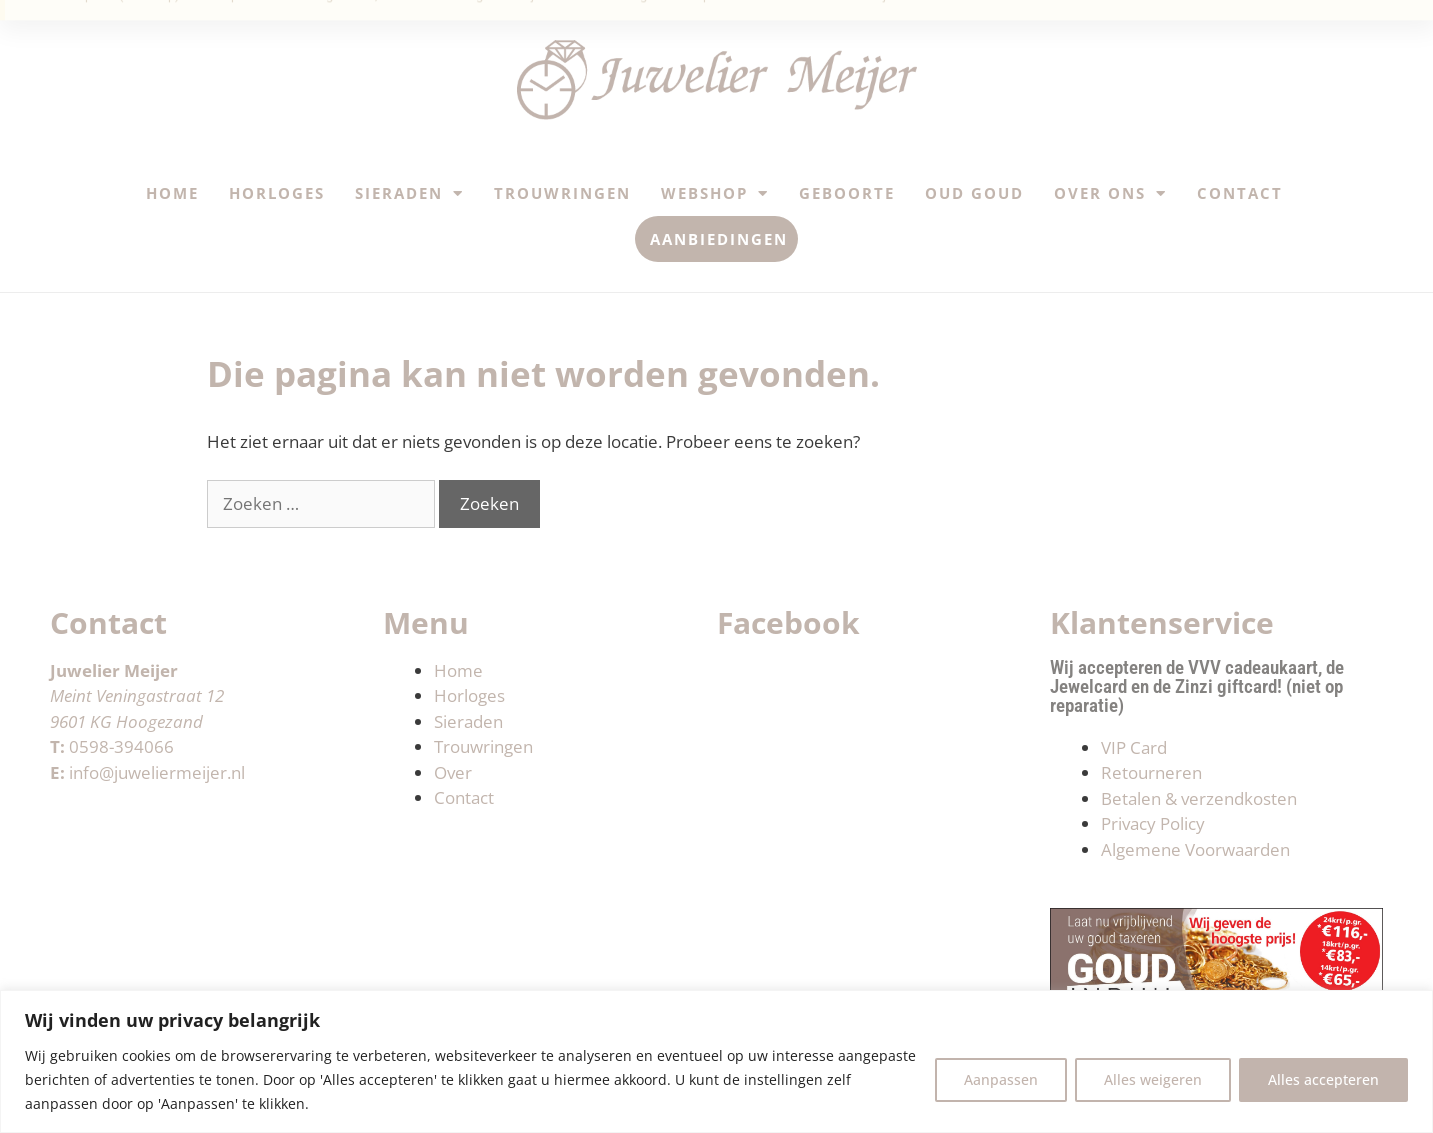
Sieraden (409, 193)
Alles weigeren (1153, 1079)
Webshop (715, 193)
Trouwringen (562, 193)
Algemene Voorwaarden (1195, 849)
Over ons (1110, 193)
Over (453, 772)
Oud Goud (974, 193)
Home (172, 193)
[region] (716, 1061)
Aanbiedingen (719, 239)
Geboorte (847, 193)
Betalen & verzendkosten (1199, 798)
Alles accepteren (1323, 1079)
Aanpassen (1001, 1079)
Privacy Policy (1153, 823)
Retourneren (1151, 772)
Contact (1240, 193)
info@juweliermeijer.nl (157, 772)
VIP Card (1134, 747)
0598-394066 (121, 746)
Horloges (277, 193)
